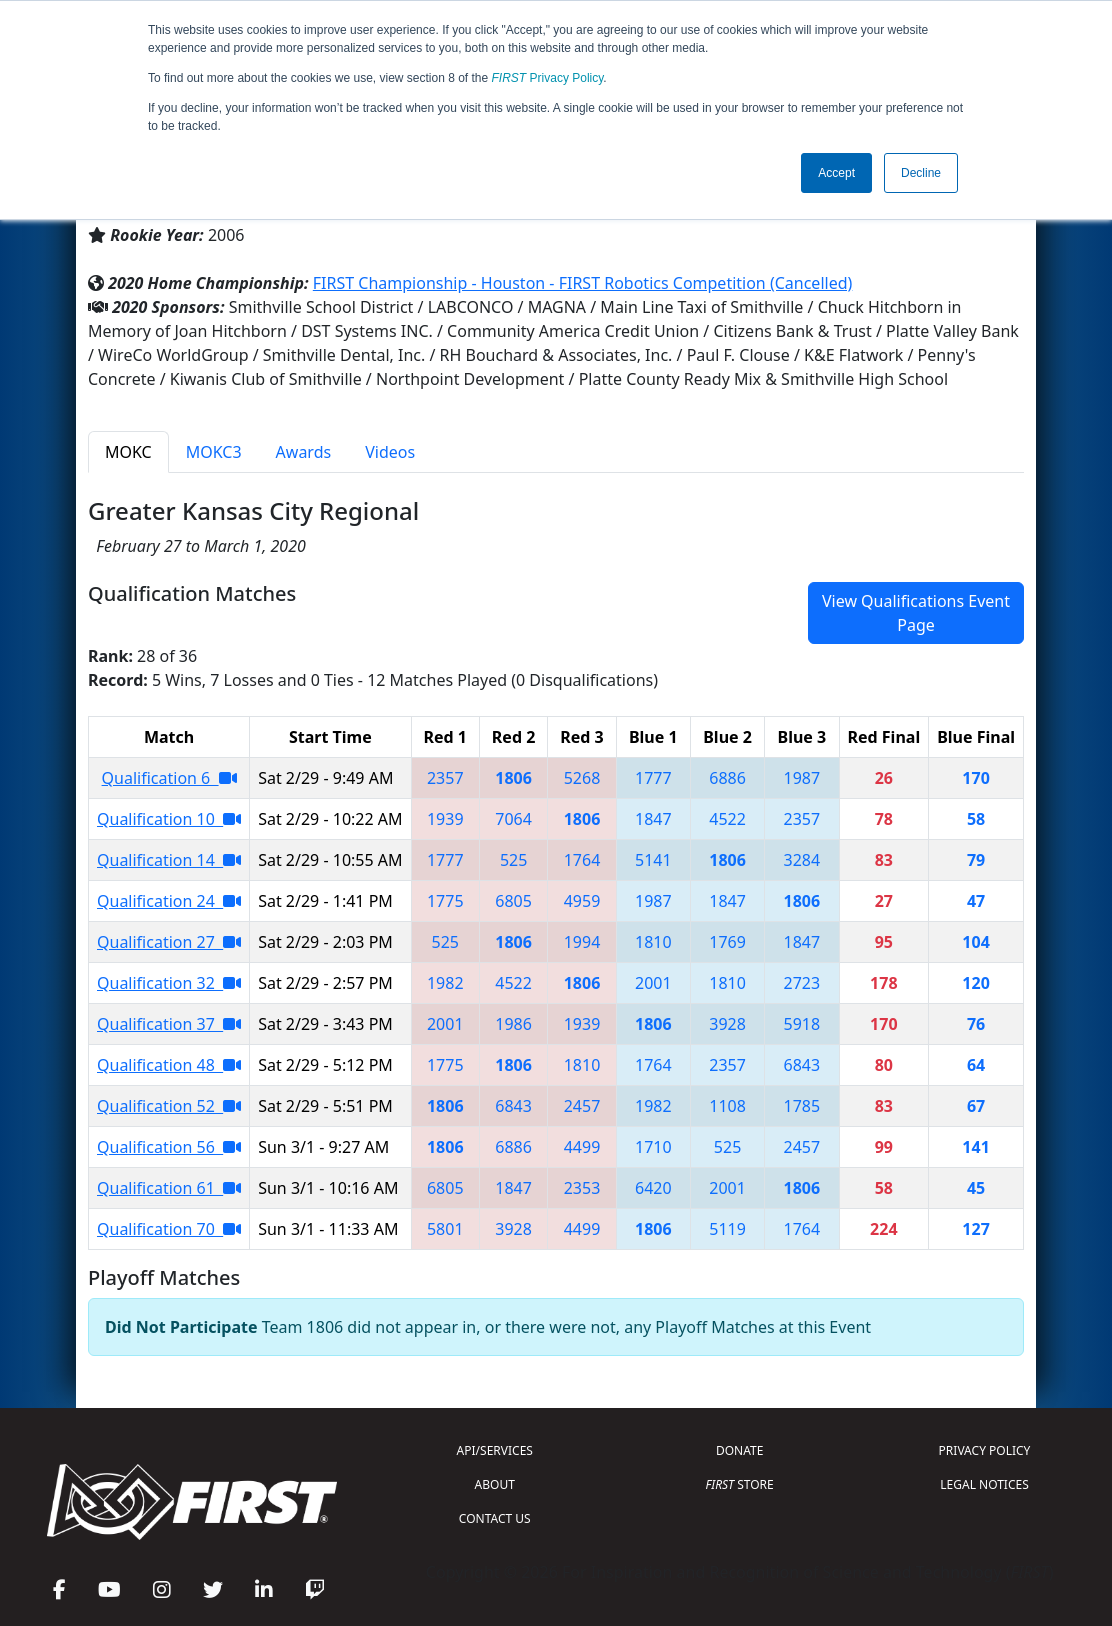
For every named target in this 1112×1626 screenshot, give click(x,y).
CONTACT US (495, 1518)
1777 (653, 778)
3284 (802, 860)
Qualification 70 (169, 1229)
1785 (802, 1106)
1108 (727, 1106)
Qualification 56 (169, 1147)
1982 (445, 983)
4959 (582, 901)
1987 (802, 778)
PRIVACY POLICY (985, 1450)
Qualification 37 (169, 1024)
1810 (653, 942)
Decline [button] (921, 173)
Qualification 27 (169, 942)
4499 (582, 1147)
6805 (513, 901)
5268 (582, 778)
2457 (582, 1106)
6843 (802, 1065)
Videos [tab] (390, 452)
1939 (445, 819)
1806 (513, 778)
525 (513, 860)
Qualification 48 (169, 1065)
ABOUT (495, 1484)
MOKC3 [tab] (214, 452)
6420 (653, 1188)
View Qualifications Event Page (916, 613)
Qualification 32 (169, 983)
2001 (653, 983)
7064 (513, 819)
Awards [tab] (304, 452)
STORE (740, 1484)
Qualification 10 (169, 819)
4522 (727, 819)
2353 (582, 1188)
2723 (802, 983)
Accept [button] (836, 173)
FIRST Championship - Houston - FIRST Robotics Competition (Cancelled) (583, 283)
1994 (582, 942)
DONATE (739, 1450)
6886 (727, 778)
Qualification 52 (169, 1106)
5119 (727, 1229)
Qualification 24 (169, 901)
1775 (445, 901)
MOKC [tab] (128, 452)
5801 (445, 1229)
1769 (727, 942)
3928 (727, 1024)
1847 (653, 819)
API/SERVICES (495, 1450)
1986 (513, 1024)
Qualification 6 (169, 778)
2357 (445, 778)
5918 (802, 1024)
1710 (653, 1147)
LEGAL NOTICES (984, 1484)
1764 (582, 860)
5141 (653, 860)
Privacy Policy (548, 78)
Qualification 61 (169, 1188)
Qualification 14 (169, 860)
